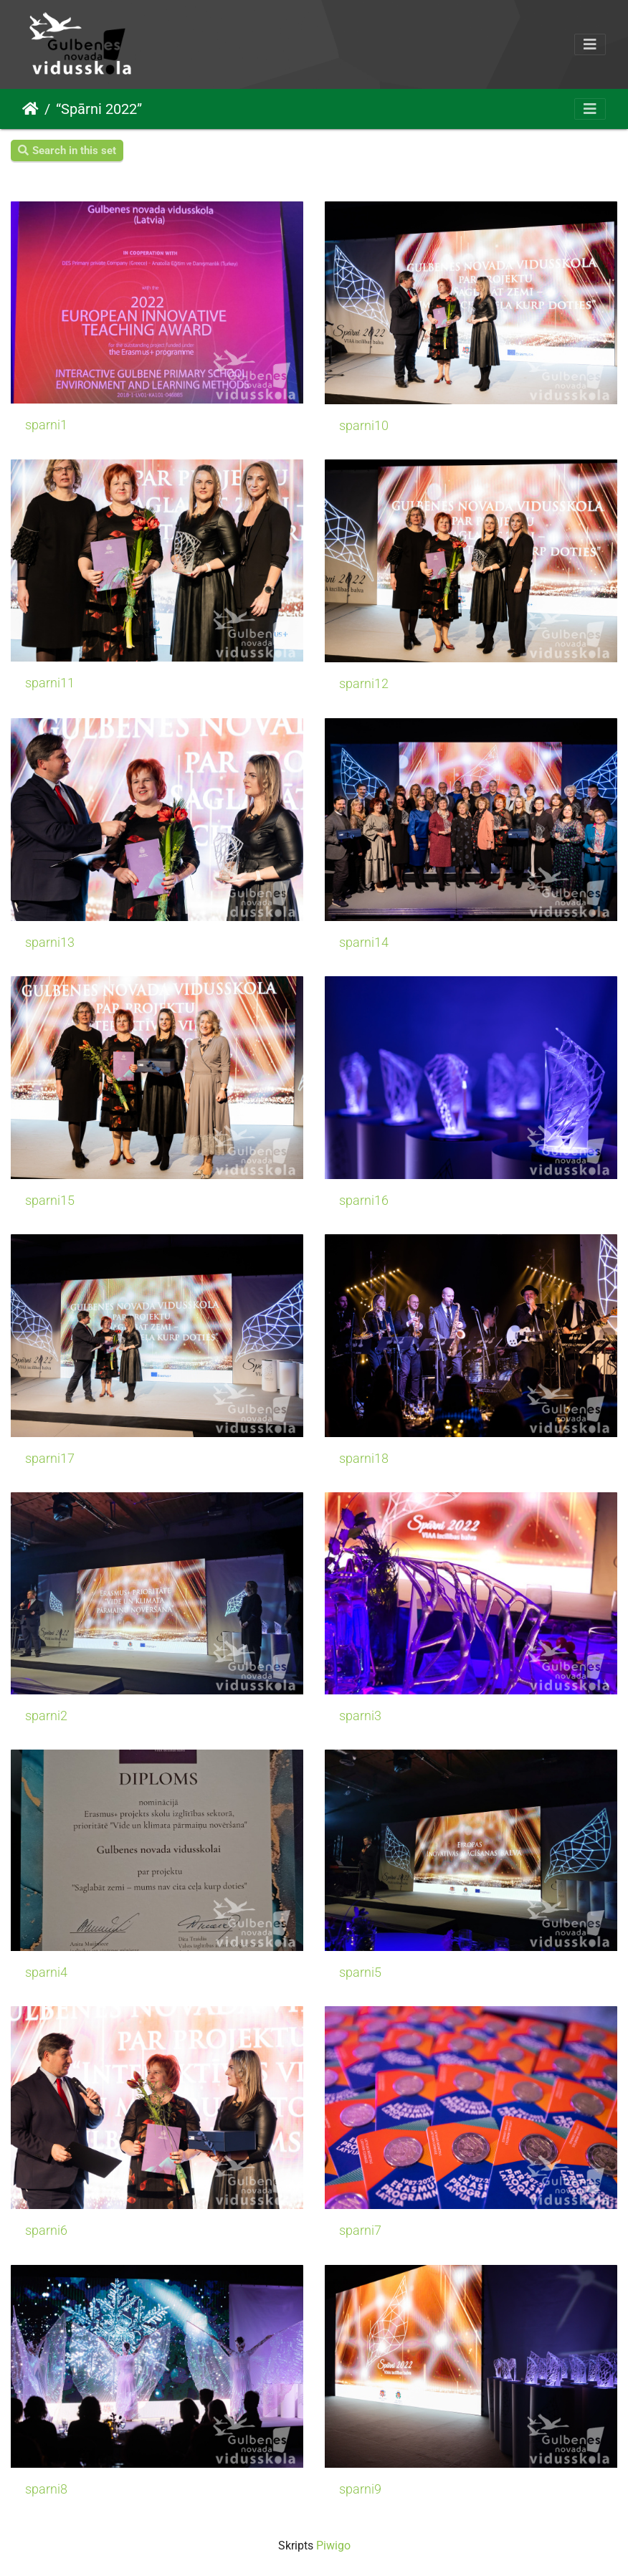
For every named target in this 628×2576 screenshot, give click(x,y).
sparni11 (50, 683)
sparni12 (364, 684)
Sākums (30, 109)
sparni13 (50, 942)
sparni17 (50, 1458)
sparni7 (360, 2230)
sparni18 (364, 1458)
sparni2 (46, 1716)
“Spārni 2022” (99, 109)
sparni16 (364, 1200)
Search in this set (67, 150)
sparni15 (50, 1200)
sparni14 (364, 942)
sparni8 (46, 2489)
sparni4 (46, 1972)
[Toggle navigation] (590, 44)
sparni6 (46, 2230)
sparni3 (360, 1716)
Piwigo (333, 2545)
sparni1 (46, 425)
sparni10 (364, 426)
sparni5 (360, 1972)
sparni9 (360, 2489)
